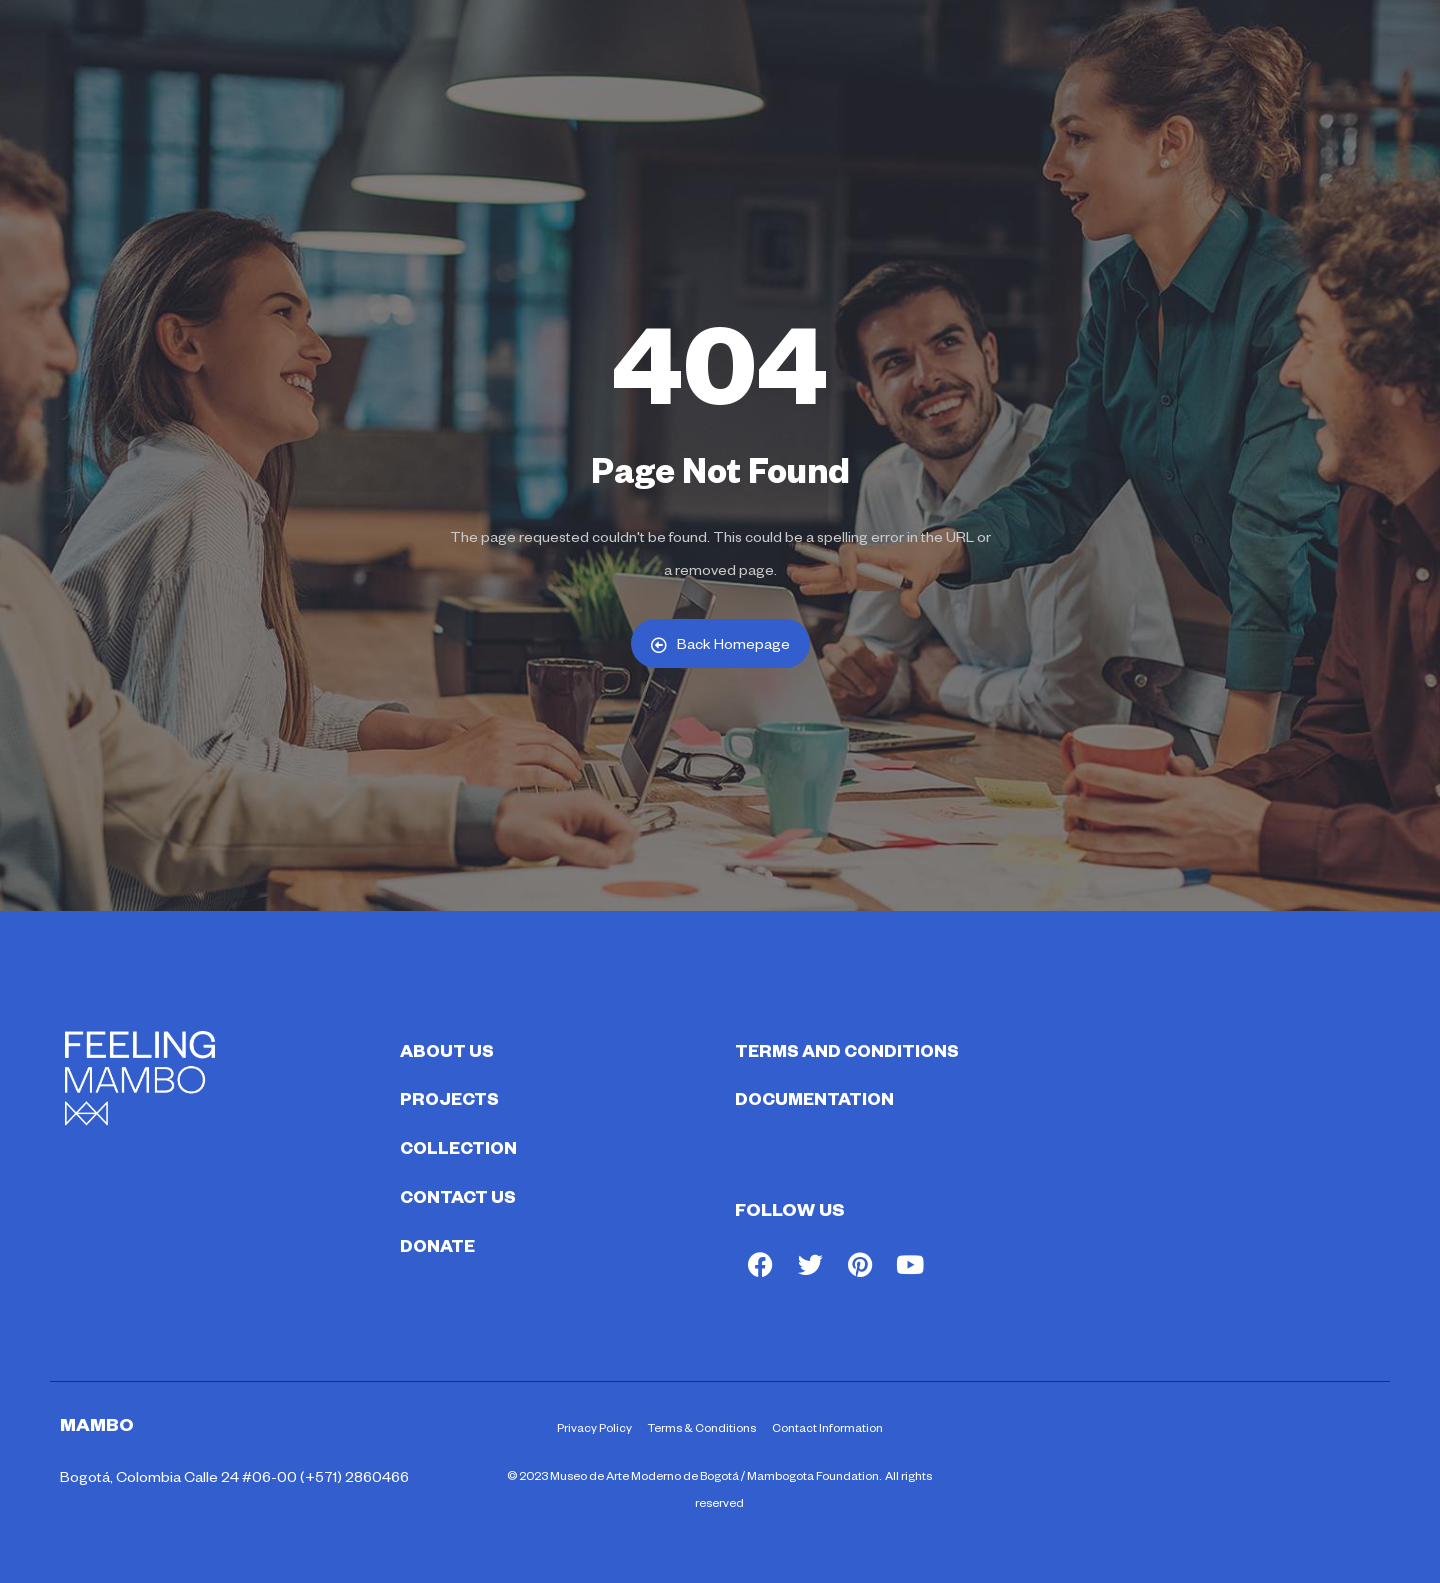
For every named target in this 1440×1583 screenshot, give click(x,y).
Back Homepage (720, 643)
